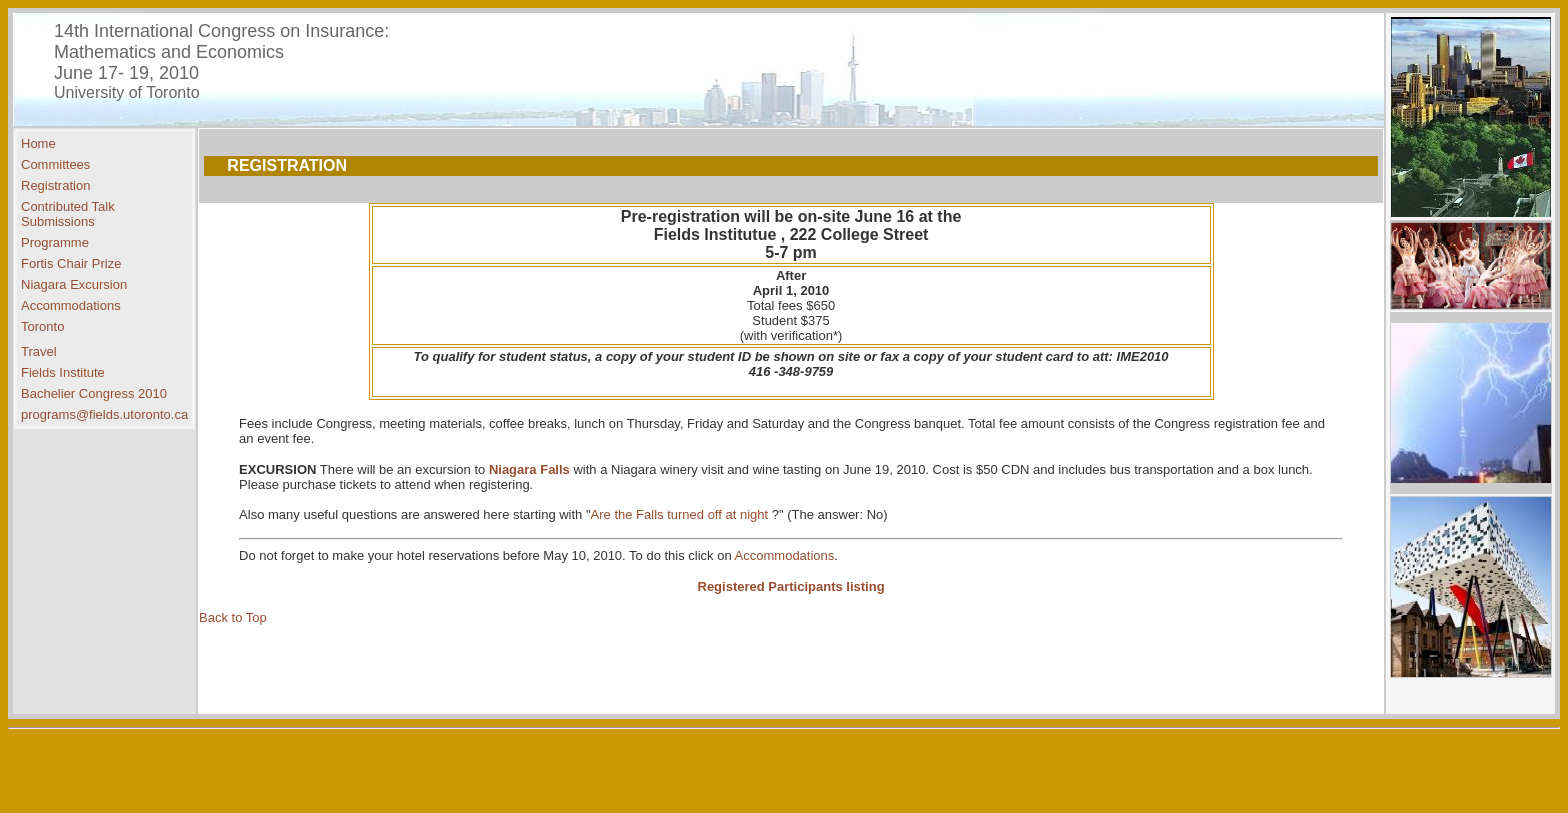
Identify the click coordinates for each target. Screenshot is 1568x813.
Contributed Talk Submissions (68, 214)
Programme (55, 242)
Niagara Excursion (74, 284)
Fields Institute (63, 372)
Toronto (42, 326)
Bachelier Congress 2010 (94, 393)
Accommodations (71, 305)
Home (38, 143)
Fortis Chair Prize (71, 263)
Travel (39, 351)
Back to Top (233, 617)
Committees (55, 164)
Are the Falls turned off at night (681, 514)
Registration (55, 185)
